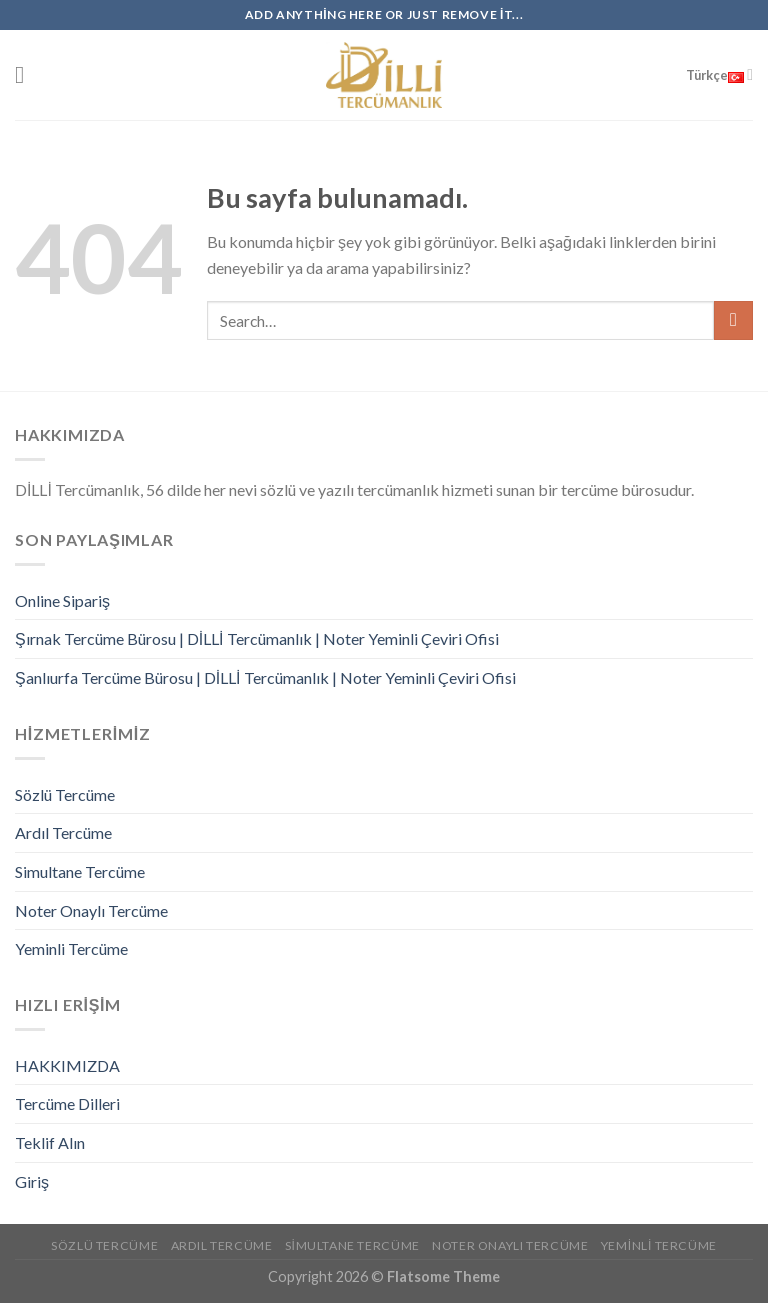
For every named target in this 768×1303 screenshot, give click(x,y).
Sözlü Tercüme (65, 794)
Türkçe (719, 74)
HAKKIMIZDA (67, 1065)
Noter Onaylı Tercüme (91, 910)
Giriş (32, 1181)
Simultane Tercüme (80, 871)
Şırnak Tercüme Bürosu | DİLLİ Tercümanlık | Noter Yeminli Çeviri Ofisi (257, 638)
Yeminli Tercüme (71, 948)
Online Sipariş (62, 600)
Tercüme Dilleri (67, 1103)
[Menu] (27, 74)
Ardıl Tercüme (63, 832)
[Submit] (733, 320)
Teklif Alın (50, 1142)
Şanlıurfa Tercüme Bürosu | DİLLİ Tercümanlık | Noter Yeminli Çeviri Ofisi (265, 677)
